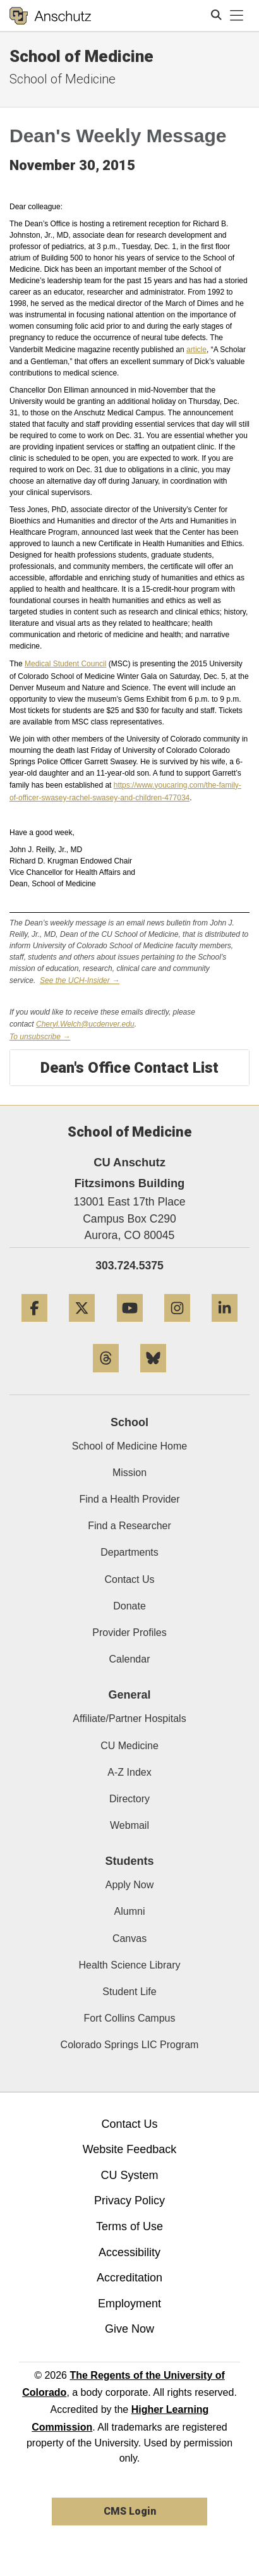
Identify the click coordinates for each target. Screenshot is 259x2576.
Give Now (129, 2329)
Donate (129, 1606)
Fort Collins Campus (130, 2018)
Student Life (129, 1991)
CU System (129, 2175)
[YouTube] (129, 1326)
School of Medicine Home (129, 1446)
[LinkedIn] (224, 1326)
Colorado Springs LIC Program (130, 2044)
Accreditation (129, 2277)
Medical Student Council (65, 663)
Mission (129, 1472)
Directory (129, 1798)
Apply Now (129, 1884)
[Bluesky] (153, 1377)
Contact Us (129, 1579)
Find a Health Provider (129, 1499)
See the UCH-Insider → (79, 980)
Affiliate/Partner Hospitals (129, 1718)
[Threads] (105, 1377)
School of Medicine (81, 56)
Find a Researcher (129, 1525)
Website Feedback (130, 2149)
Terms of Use (129, 2226)
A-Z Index (129, 1772)
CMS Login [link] (130, 2511)
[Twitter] (81, 1326)
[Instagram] (177, 1326)
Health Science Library (130, 1965)
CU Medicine (129, 1745)
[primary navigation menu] (237, 15)
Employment (129, 2303)
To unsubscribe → (39, 1036)
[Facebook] (34, 1326)
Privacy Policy (129, 2200)
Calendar (129, 1659)
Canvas (129, 1938)
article (196, 349)
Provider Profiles (129, 1632)
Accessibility (129, 2252)
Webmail (129, 1825)
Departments (129, 1552)
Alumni (129, 1911)
